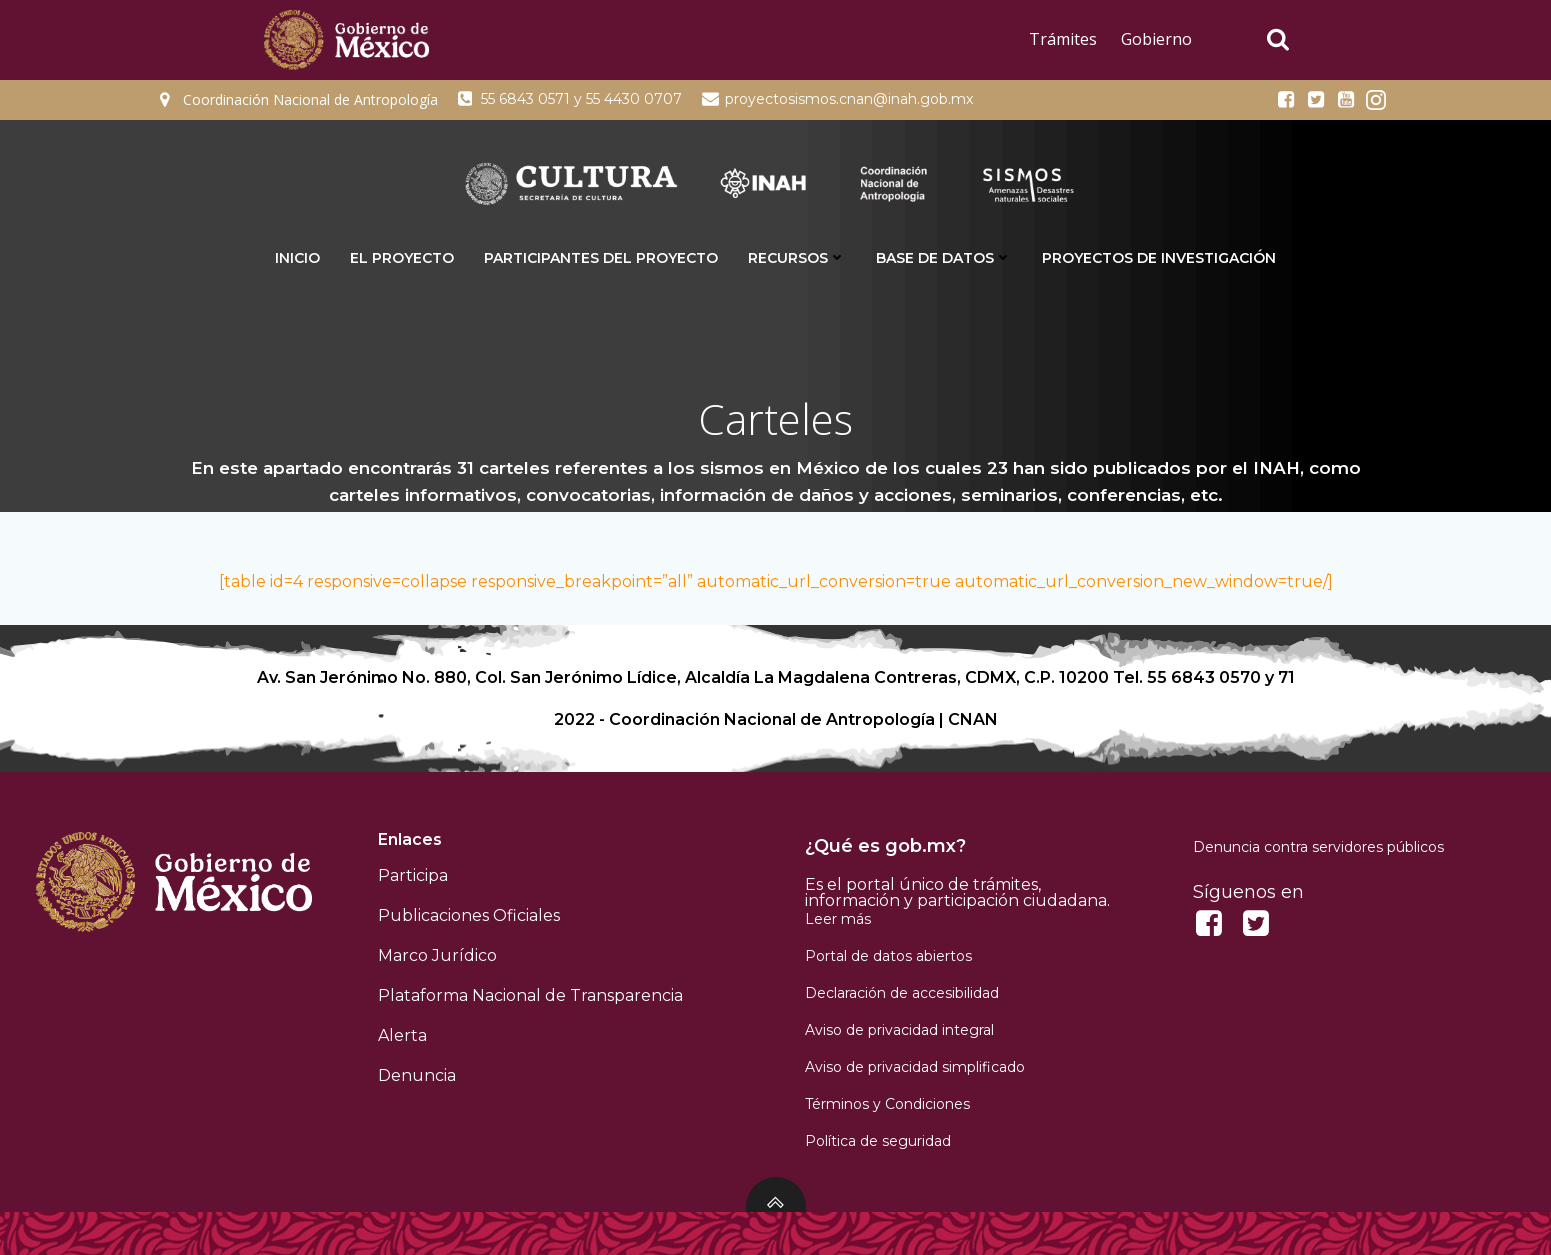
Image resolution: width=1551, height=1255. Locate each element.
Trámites (1063, 39)
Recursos (797, 258)
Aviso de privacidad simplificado (915, 1067)
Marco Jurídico (437, 955)
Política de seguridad (878, 1141)
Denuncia (417, 1075)
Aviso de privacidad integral (899, 1030)
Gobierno (1156, 39)
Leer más (838, 919)
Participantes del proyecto (601, 258)
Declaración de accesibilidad (902, 993)
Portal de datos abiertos (888, 956)
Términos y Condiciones (887, 1104)
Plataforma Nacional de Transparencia (530, 995)
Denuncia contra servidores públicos (1318, 847)
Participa (413, 875)
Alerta (402, 1035)
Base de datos (944, 258)
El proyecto (402, 258)
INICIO (297, 258)
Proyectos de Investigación (1159, 258)
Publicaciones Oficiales (469, 915)
